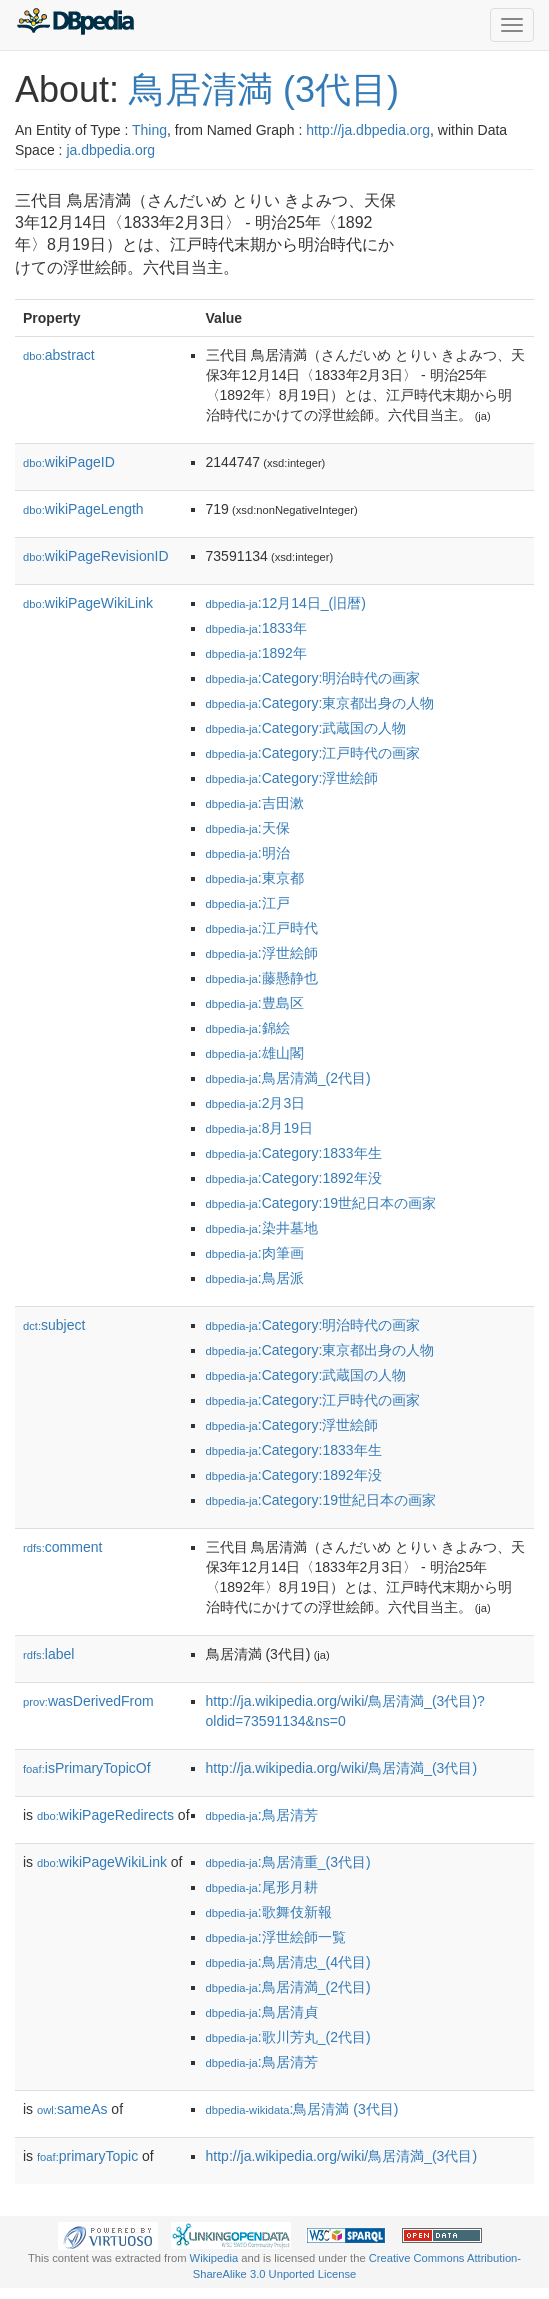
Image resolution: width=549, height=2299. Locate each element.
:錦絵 (248, 1028)
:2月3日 (256, 1103)
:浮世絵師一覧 (276, 1937)
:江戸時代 (262, 928)
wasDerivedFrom (88, 1701)
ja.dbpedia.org (110, 150)
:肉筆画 (255, 1253)
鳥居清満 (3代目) (264, 89)
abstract (59, 355)
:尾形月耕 (262, 1887)
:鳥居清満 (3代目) (302, 2109)
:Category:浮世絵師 (292, 778)
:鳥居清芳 (262, 1815)
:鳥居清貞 (262, 2012)
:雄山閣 (255, 1053)
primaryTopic (87, 2156)
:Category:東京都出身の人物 (320, 703)
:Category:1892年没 (294, 1178)
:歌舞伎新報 (269, 1912)
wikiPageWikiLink (88, 603)
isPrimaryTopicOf (87, 1768)
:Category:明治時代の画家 (313, 678)
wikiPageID (69, 462)
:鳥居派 (255, 1278)
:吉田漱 (255, 803)
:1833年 (256, 628)
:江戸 (248, 903)
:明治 (248, 853)
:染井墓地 (262, 1228)
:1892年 (256, 653)
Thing (149, 130)
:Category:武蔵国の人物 (306, 728)
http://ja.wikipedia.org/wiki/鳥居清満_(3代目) (342, 1768)
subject (54, 1325)
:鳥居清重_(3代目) (288, 1862)
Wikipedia (214, 2258)
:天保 (248, 828)
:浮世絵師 (262, 953)
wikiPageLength (83, 509)
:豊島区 (255, 1003)
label (48, 1654)
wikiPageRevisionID (96, 556)
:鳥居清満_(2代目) (288, 1078)
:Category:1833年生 (294, 1153)
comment (62, 1547)
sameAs (72, 2109)
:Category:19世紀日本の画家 (321, 1203)
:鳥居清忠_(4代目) (288, 1962)
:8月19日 (260, 1128)
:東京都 (255, 878)
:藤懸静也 (262, 978)
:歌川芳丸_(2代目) (288, 2037)
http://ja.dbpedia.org (368, 130)
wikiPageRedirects (105, 1815)
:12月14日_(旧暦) (286, 603)
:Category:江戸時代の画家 (313, 753)
